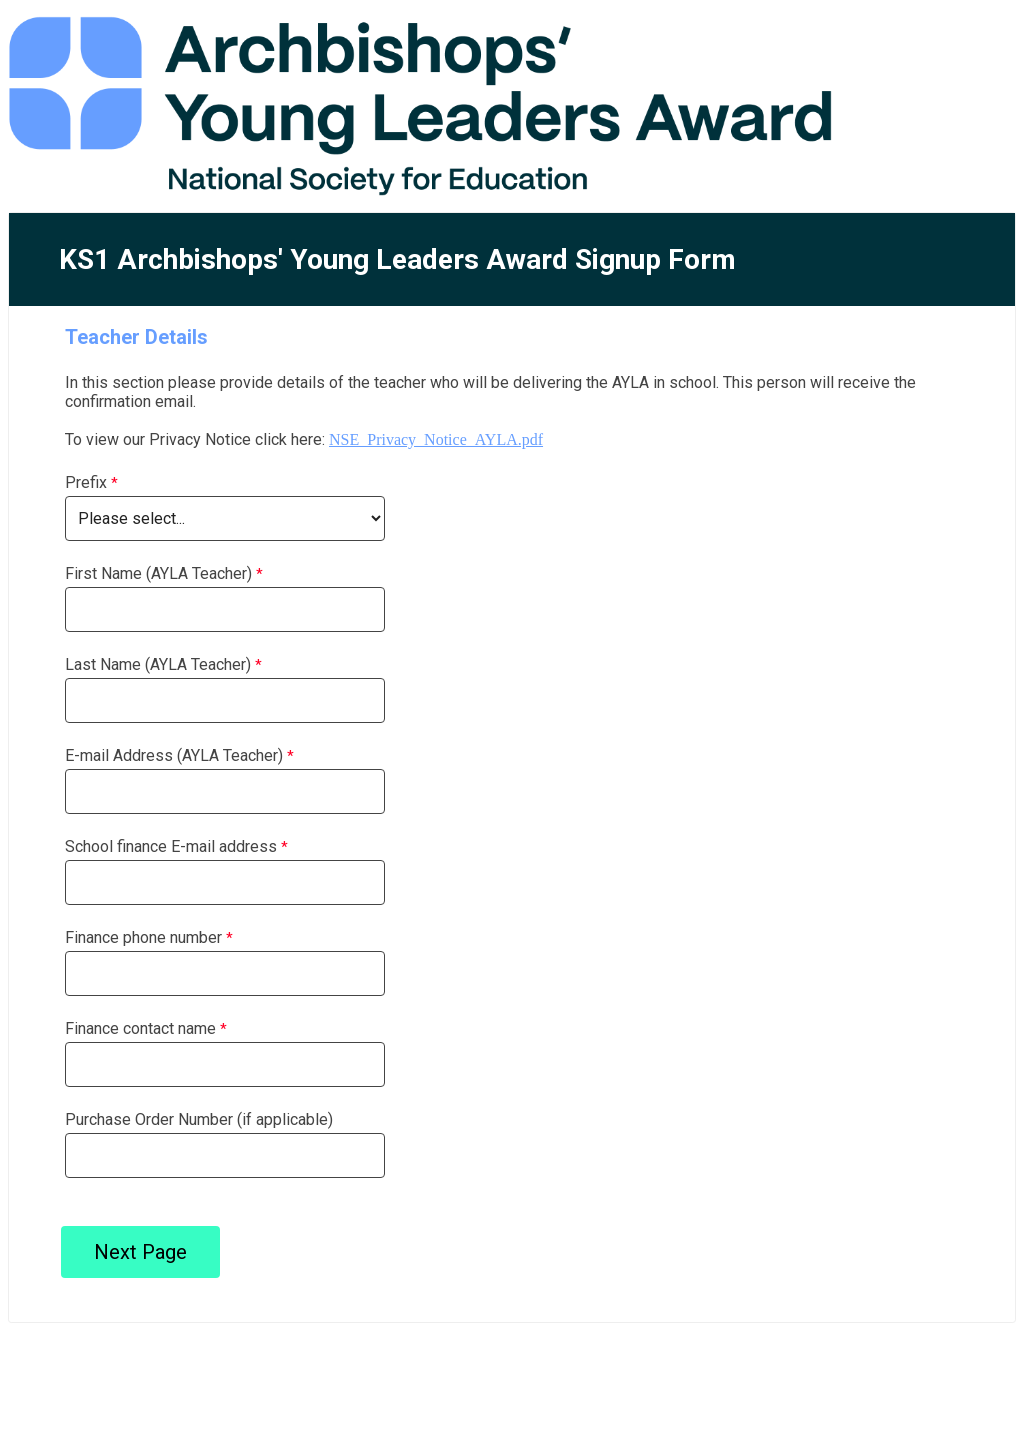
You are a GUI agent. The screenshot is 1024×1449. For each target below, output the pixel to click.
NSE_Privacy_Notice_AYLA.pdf (436, 439)
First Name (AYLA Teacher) (158, 573)
